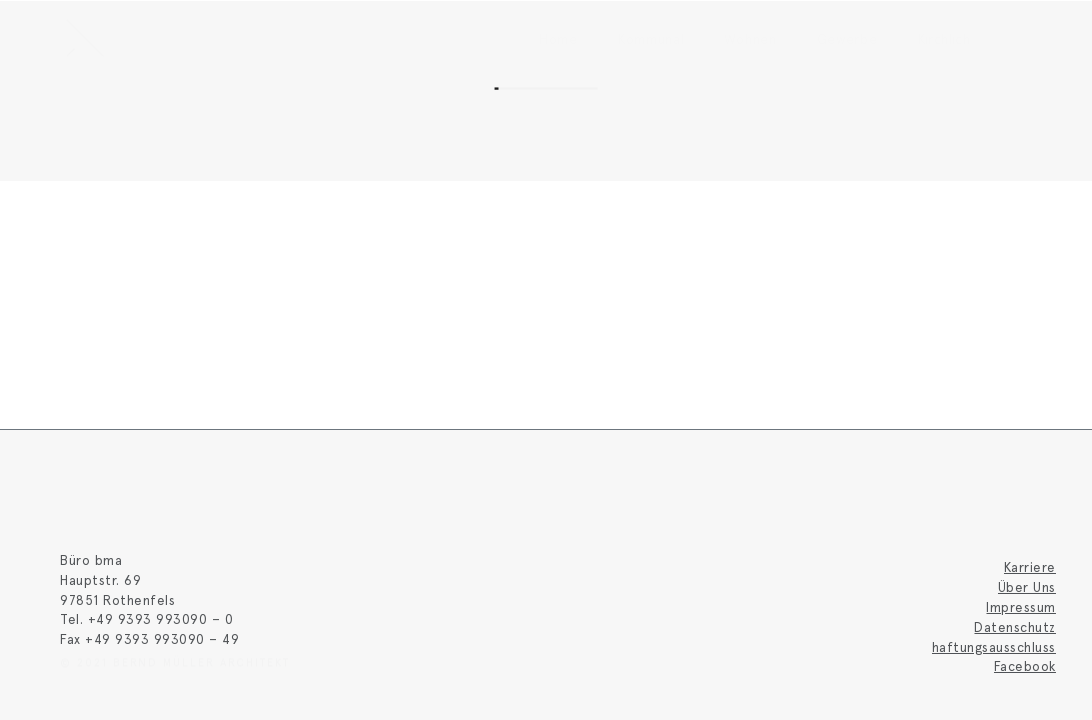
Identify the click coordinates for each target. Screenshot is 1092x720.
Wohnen (750, 39)
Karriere (1030, 567)
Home (558, 39)
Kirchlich (944, 39)
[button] (1012, 38)
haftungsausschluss (994, 647)
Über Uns (1027, 587)
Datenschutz (1015, 627)
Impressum (1021, 607)
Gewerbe (847, 39)
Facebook (1025, 666)
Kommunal (651, 39)
